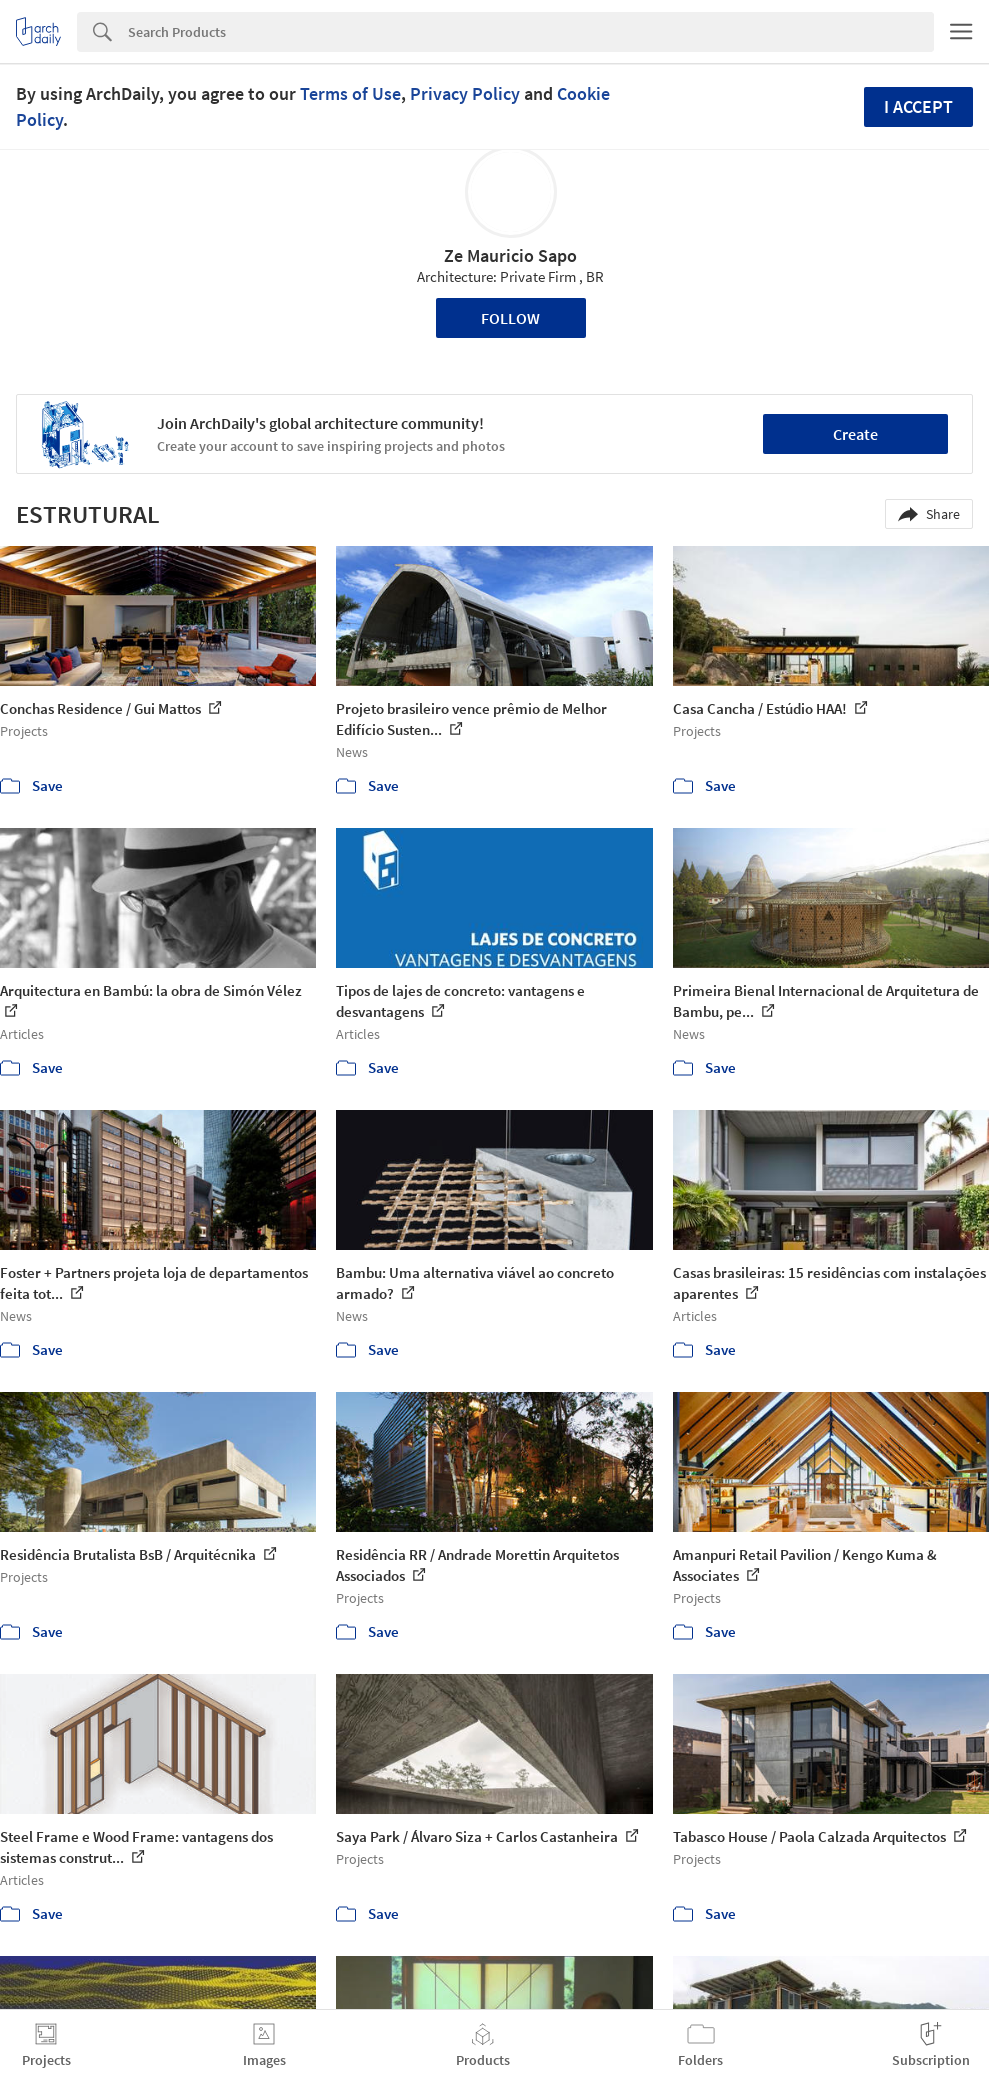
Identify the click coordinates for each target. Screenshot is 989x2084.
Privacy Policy (465, 93)
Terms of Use (350, 93)
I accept (918, 106)
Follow (510, 318)
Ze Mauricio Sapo (510, 255)
